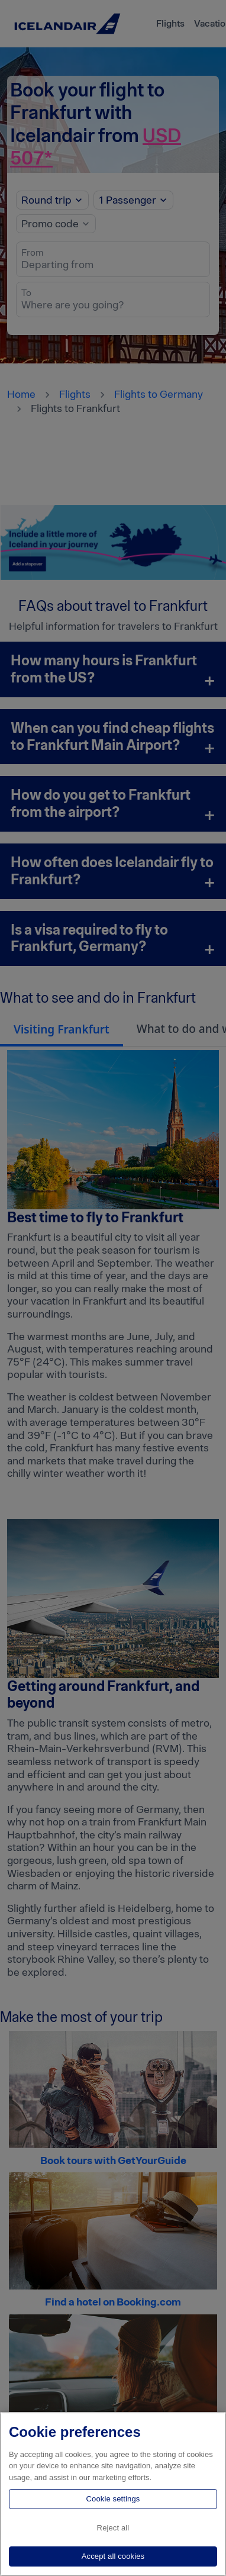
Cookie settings (113, 2498)
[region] (113, 2494)
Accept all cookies (113, 2556)
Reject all (113, 2527)
